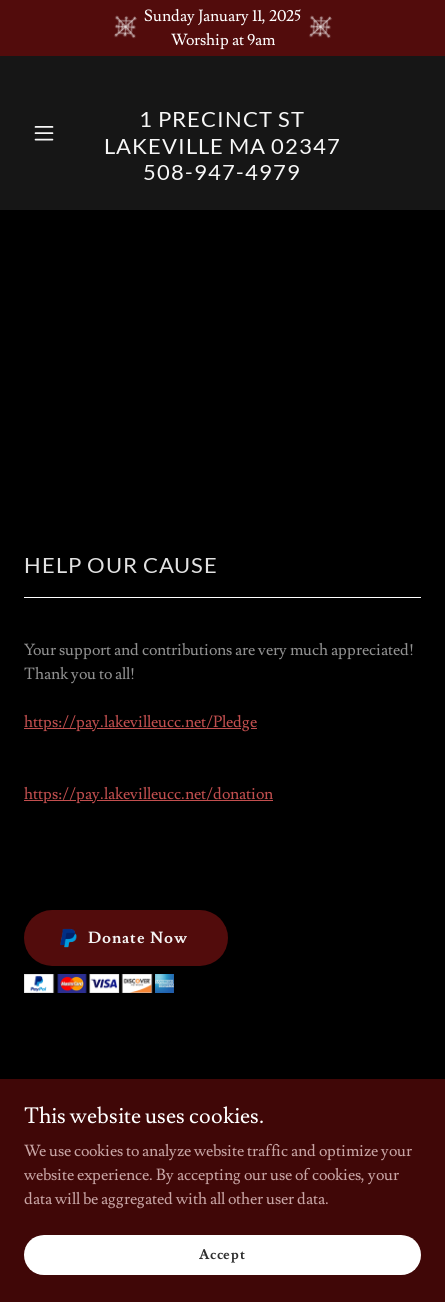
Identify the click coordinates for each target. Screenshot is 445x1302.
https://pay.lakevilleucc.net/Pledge (140, 722)
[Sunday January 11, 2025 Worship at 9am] (222, 28)
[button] (54, 133)
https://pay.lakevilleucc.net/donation (148, 794)
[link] (223, 175)
